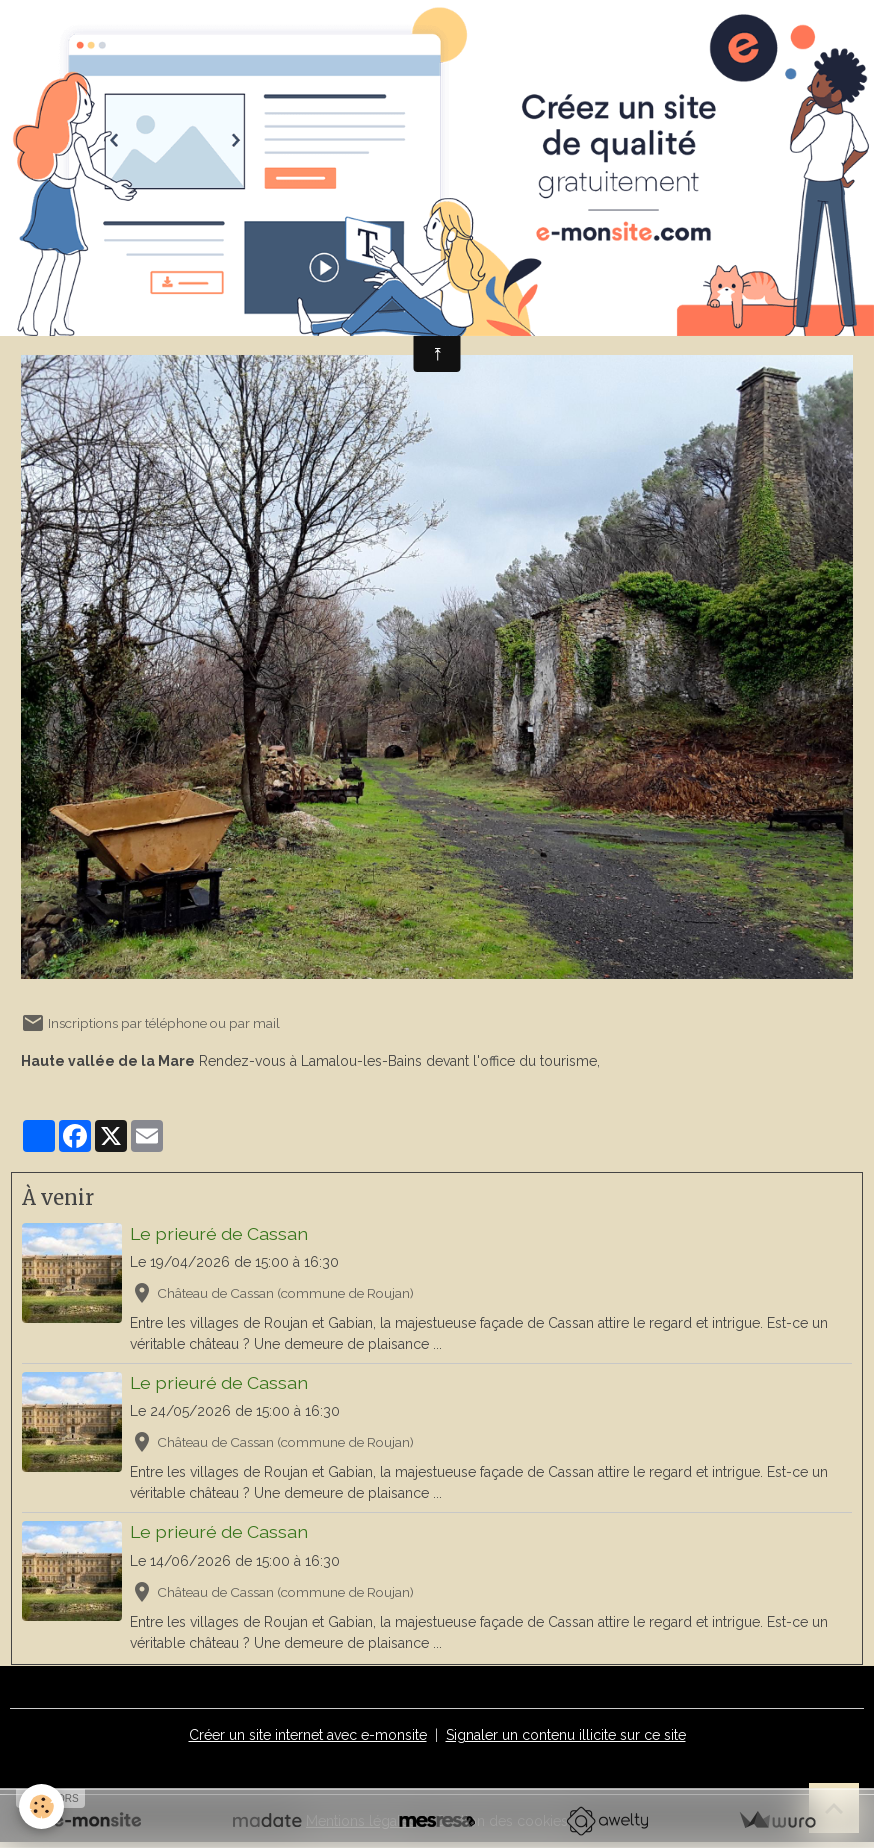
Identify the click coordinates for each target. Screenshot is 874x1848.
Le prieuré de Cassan (219, 1233)
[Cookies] (42, 1806)
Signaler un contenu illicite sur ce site (566, 1735)
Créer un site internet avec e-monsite (308, 1735)
